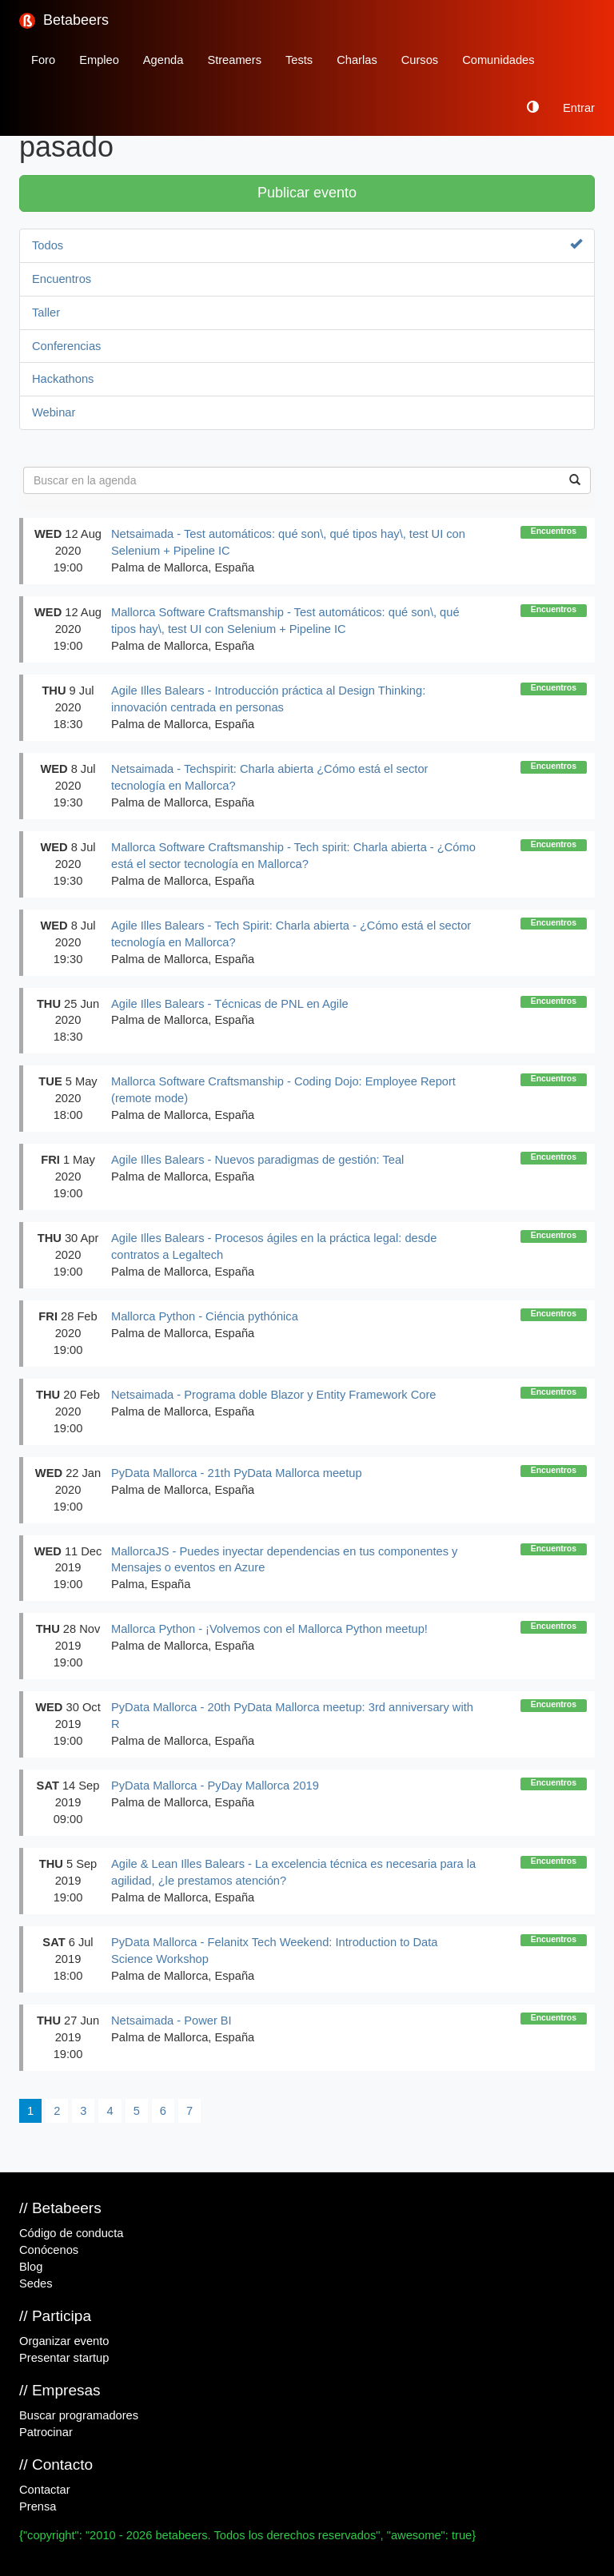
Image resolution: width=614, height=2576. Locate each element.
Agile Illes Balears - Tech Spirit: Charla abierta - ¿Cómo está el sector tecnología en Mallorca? (291, 934)
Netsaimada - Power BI (171, 2020)
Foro (43, 60)
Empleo (99, 60)
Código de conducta (71, 2233)
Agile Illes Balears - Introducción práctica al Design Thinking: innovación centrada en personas (268, 699)
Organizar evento (64, 2341)
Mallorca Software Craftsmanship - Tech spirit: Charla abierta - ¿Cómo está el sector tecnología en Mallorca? (293, 855)
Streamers (234, 60)
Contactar (44, 2489)
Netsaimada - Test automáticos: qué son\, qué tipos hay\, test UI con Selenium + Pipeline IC (288, 542)
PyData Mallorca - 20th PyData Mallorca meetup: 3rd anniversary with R (292, 1715)
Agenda (163, 60)
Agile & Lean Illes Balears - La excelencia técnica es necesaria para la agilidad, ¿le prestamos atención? (293, 1872)
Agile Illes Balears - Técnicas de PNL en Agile (230, 1003)
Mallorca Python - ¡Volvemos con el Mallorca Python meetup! (269, 1628)
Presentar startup (64, 2357)
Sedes (36, 2283)
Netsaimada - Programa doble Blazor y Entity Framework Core (273, 1394)
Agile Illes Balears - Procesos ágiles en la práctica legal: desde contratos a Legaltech (274, 1246)
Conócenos (48, 2250)
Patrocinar (46, 2432)
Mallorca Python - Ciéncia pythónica (204, 1316)
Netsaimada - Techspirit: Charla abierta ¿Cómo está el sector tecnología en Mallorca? (269, 777)
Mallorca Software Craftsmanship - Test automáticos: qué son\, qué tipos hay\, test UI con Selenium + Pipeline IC (285, 620)
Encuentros (61, 279)
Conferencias (66, 346)
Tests (299, 60)
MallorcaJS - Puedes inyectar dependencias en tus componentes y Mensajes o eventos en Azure (284, 1560)
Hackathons (63, 378)
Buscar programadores (78, 2415)
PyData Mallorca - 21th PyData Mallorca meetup (236, 1473)
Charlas (357, 60)
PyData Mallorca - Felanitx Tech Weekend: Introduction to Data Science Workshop (274, 1950)
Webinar (53, 412)
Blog (30, 2266)
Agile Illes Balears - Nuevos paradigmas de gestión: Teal (257, 1159)
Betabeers (64, 20)
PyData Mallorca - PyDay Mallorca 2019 (215, 1785)
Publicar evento (307, 193)
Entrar (579, 108)
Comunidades (498, 60)
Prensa (37, 2506)
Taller (46, 312)
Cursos (419, 60)
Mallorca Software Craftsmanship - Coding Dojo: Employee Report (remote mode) (283, 1090)
